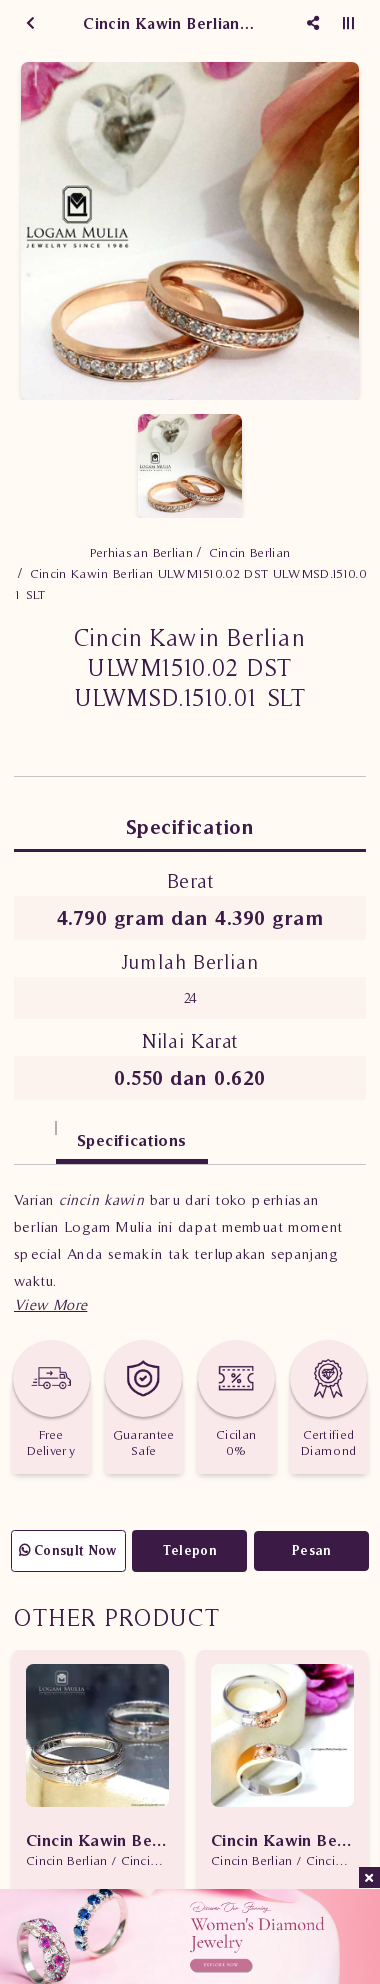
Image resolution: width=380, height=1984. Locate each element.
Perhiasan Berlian (142, 552)
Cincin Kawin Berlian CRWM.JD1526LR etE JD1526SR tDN (282, 1840)
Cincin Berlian (250, 552)
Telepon (190, 1550)
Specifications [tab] (132, 1140)
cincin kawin (102, 1199)
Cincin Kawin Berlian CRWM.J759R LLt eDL (97, 1840)
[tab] (35, 1130)
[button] (50, 1304)
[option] (190, 231)
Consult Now (68, 1550)
